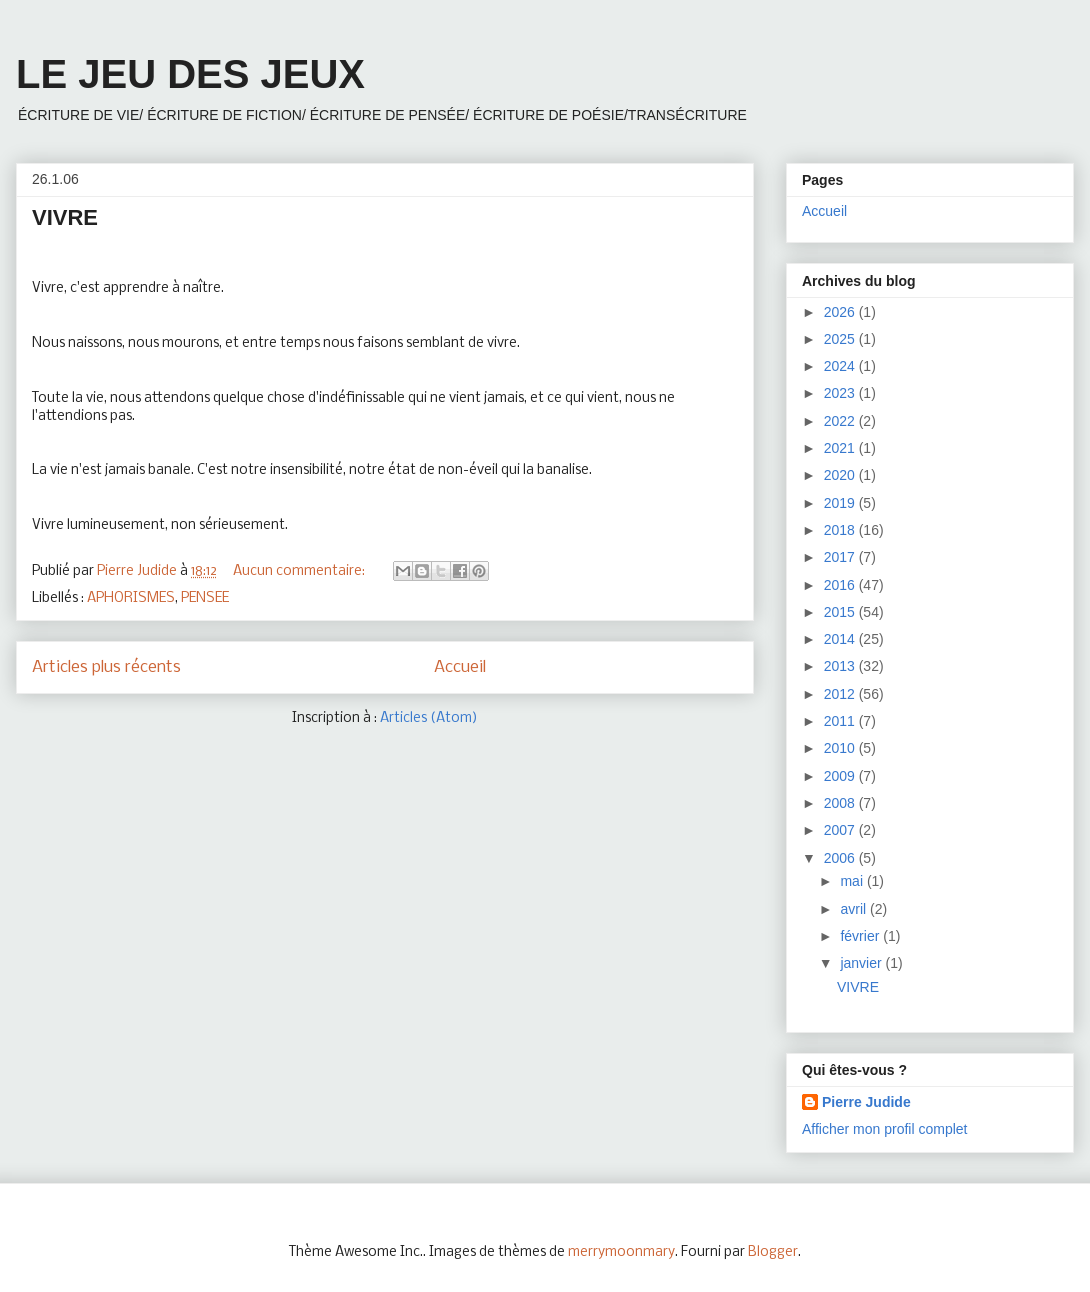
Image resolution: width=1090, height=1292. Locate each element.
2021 (841, 448)
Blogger (773, 1252)
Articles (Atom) (429, 718)
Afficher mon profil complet (884, 1129)
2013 (841, 666)
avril (855, 909)
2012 (841, 694)
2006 (841, 858)
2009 (841, 776)
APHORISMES (131, 598)
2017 (841, 557)
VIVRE (65, 217)
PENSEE (205, 598)
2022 (841, 421)
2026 (841, 312)
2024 (841, 366)
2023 (841, 393)
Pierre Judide (866, 1102)
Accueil (460, 667)
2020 (841, 475)
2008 (841, 803)
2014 (841, 639)
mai (853, 881)
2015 (841, 612)
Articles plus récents (106, 667)
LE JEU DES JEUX (190, 74)
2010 (841, 748)
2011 (841, 721)
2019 (841, 503)
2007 (841, 830)
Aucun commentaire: (300, 571)
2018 (841, 530)
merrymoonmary (621, 1252)
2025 (841, 339)
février (861, 936)
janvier (862, 963)
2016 (841, 585)
